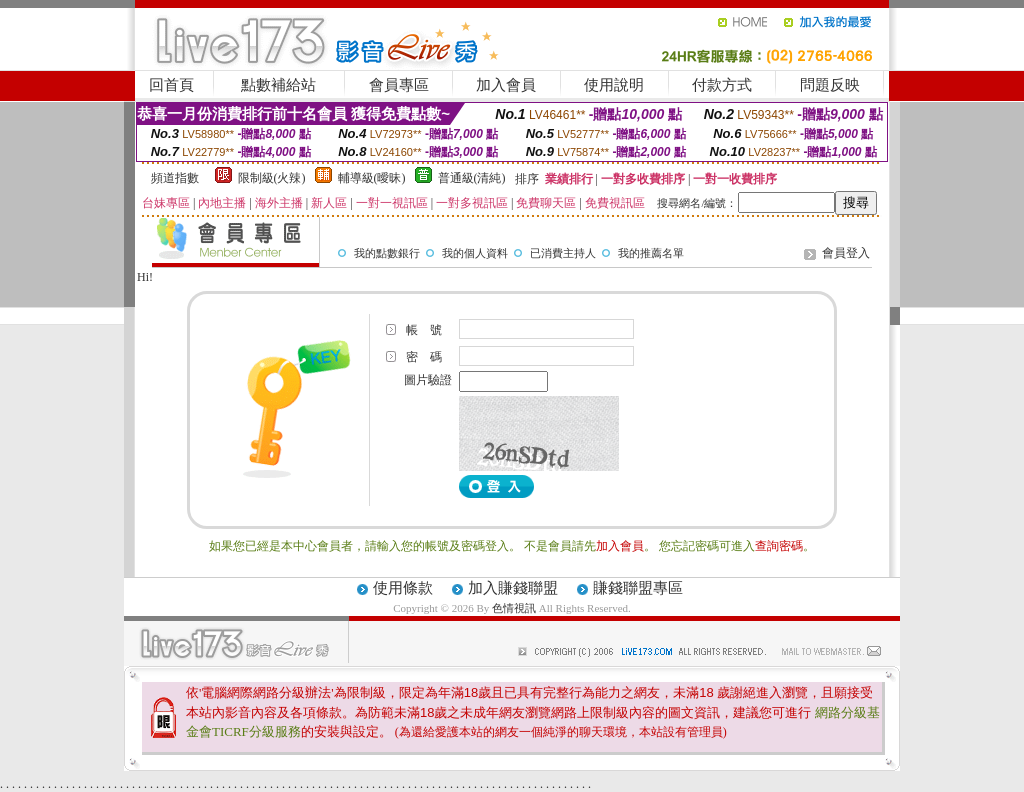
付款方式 (722, 85)
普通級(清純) (472, 178)
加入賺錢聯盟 (513, 588)
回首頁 (171, 85)
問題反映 (830, 85)
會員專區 (399, 85)
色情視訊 (514, 608)
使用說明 (614, 85)
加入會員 (506, 85)
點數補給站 (278, 85)
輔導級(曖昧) (372, 178)
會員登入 (846, 253)
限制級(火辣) (272, 178)
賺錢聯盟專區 (638, 588)
